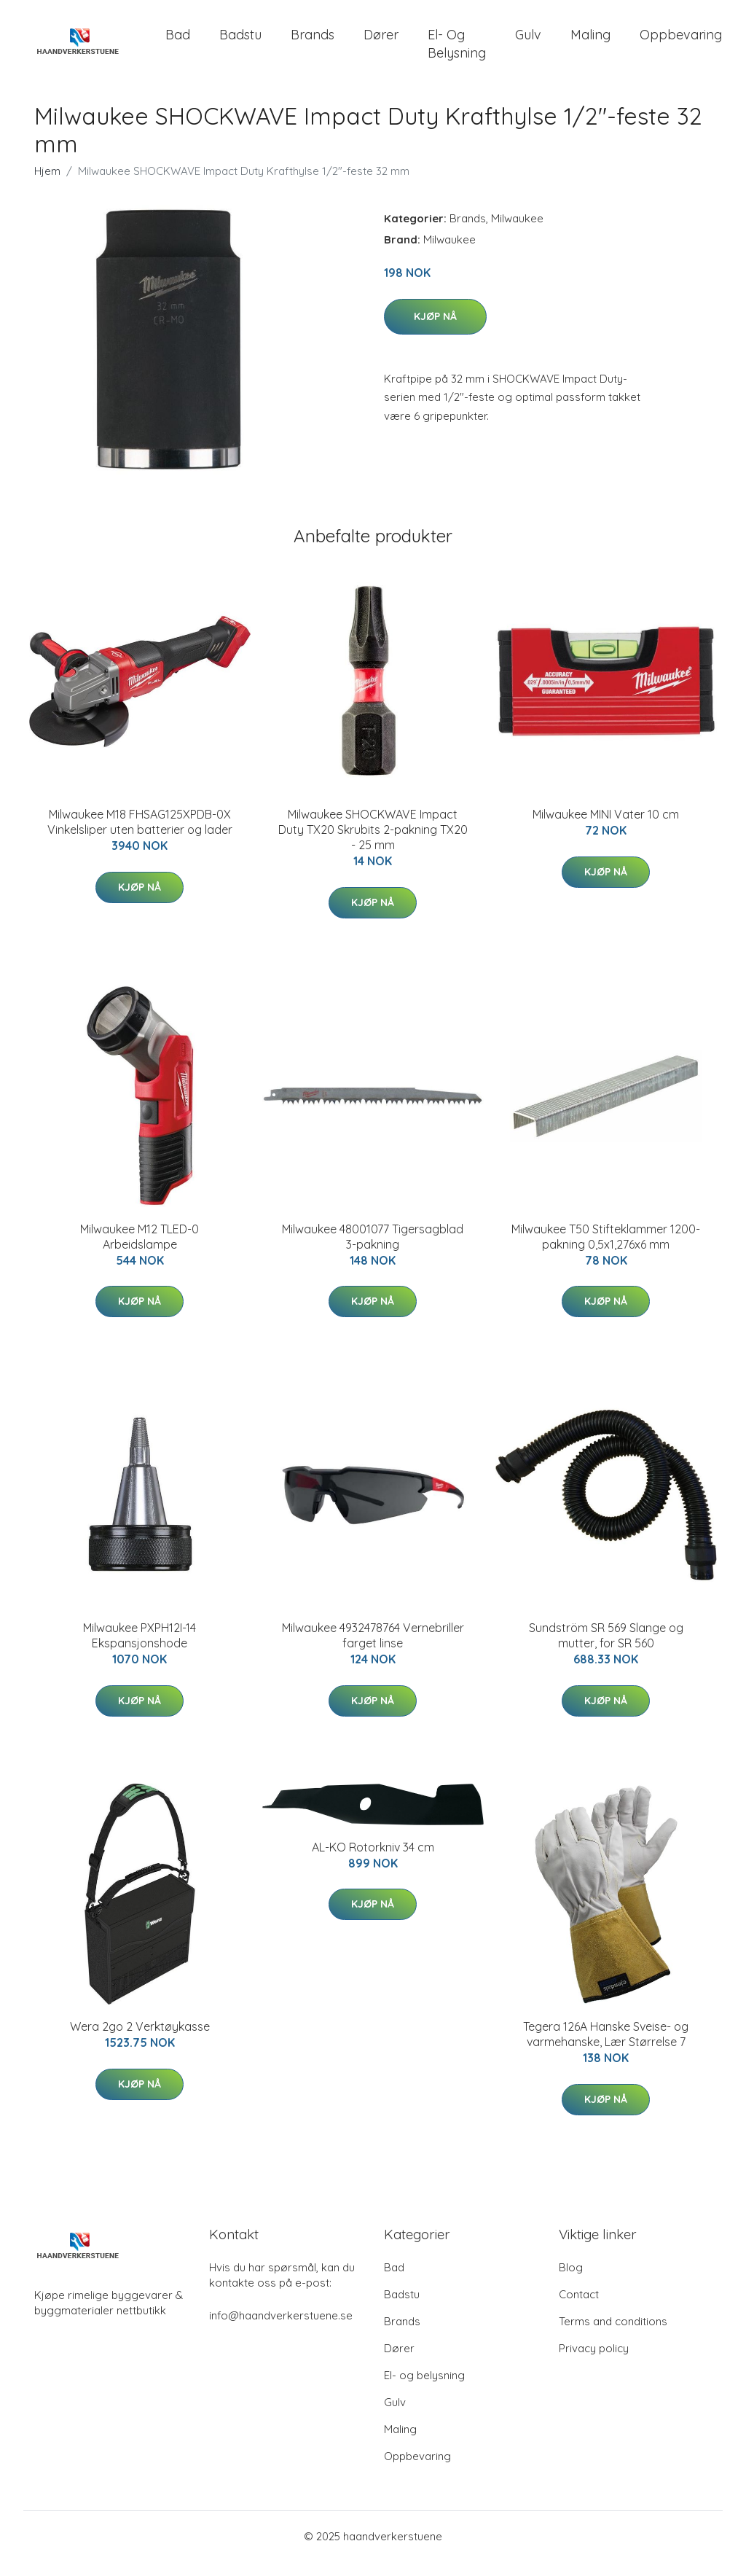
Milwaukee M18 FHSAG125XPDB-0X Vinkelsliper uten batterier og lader (139, 836)
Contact (579, 2309)
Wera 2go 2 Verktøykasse (140, 2041)
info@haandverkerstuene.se (281, 2330)
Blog (571, 2282)
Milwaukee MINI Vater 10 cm (606, 828)
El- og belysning (457, 51)
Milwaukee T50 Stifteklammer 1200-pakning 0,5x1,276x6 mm (605, 1251)
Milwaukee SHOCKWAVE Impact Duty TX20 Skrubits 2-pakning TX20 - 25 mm (373, 844)
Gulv (528, 42)
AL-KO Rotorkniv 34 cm (373, 1861)
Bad (177, 42)
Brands (312, 42)
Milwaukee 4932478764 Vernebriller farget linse (373, 1650)
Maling (590, 42)
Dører (381, 42)
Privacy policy (594, 2363)
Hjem (47, 185)
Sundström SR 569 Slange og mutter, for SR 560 (606, 1650)
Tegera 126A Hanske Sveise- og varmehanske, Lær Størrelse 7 (605, 2049)
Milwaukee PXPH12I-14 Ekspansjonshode (139, 1650)
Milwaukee (517, 233)
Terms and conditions (613, 2336)
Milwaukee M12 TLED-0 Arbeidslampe (139, 1251)
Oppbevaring (681, 42)
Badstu (240, 42)
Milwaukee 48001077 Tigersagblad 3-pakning (372, 1251)
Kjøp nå (435, 330)
